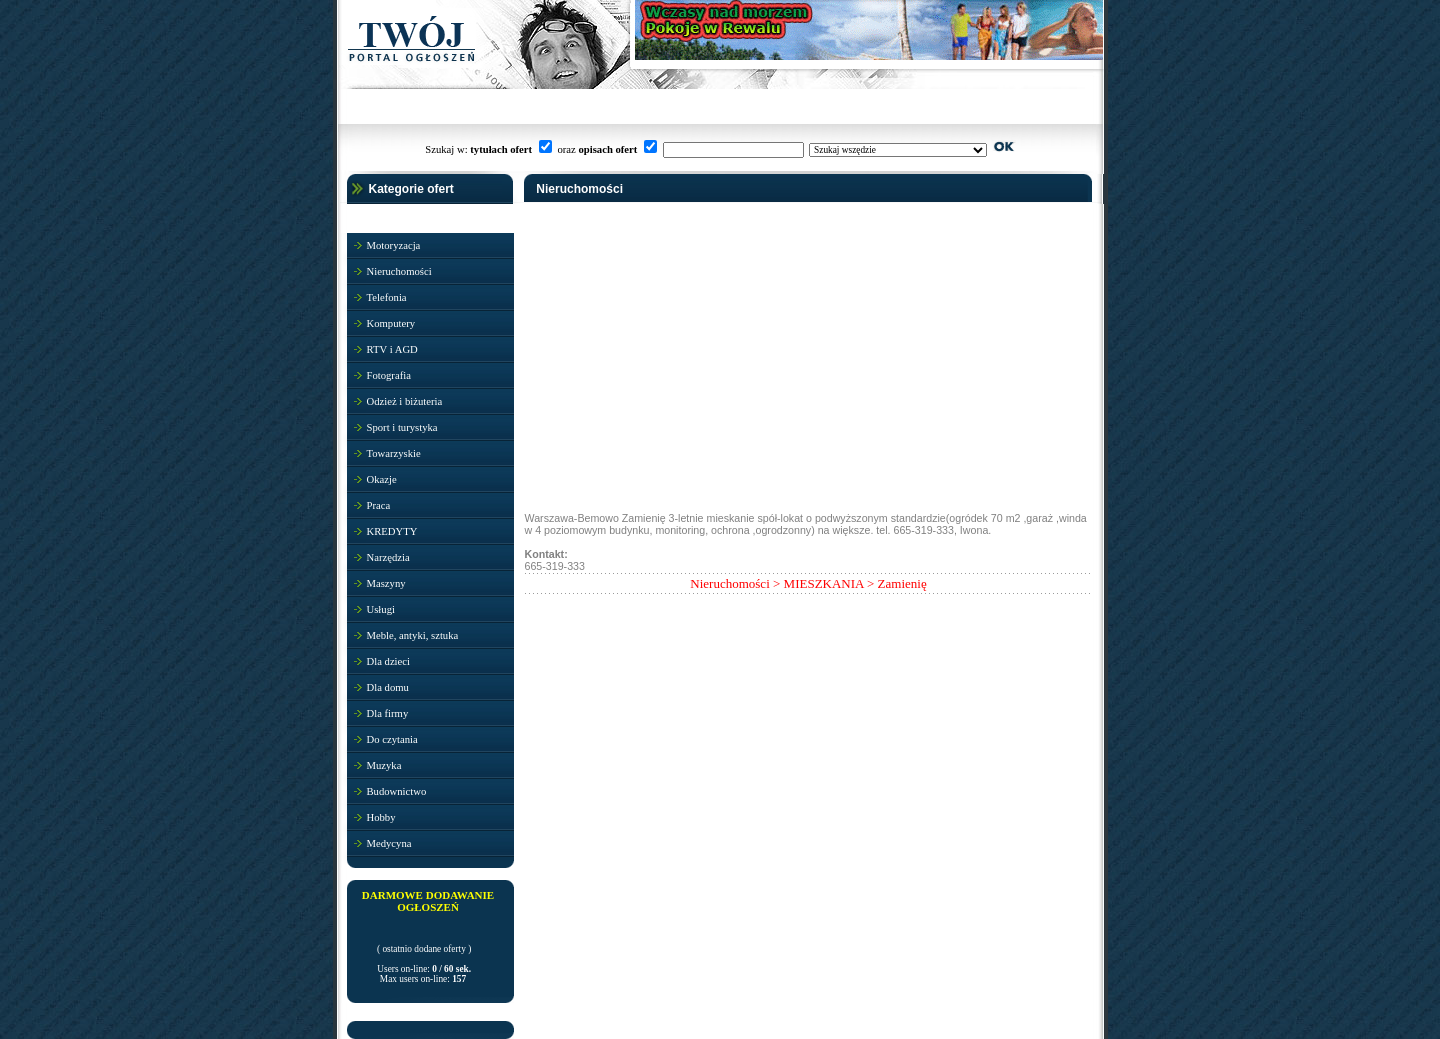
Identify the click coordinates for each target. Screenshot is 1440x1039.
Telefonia (387, 297)
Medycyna (389, 843)
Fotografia (389, 375)
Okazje (382, 479)
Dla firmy (388, 713)
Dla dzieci (389, 661)
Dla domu (388, 687)
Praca (379, 505)
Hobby (381, 817)
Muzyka (384, 765)
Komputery (391, 323)
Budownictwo (397, 791)
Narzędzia (388, 557)
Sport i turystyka (402, 427)
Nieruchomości (399, 271)
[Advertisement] (675, 376)
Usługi (381, 609)
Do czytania (392, 739)
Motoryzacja (394, 245)
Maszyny (386, 583)
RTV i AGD (392, 349)
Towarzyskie (394, 453)
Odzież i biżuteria (405, 401)
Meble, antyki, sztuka (413, 635)
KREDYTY (392, 531)
